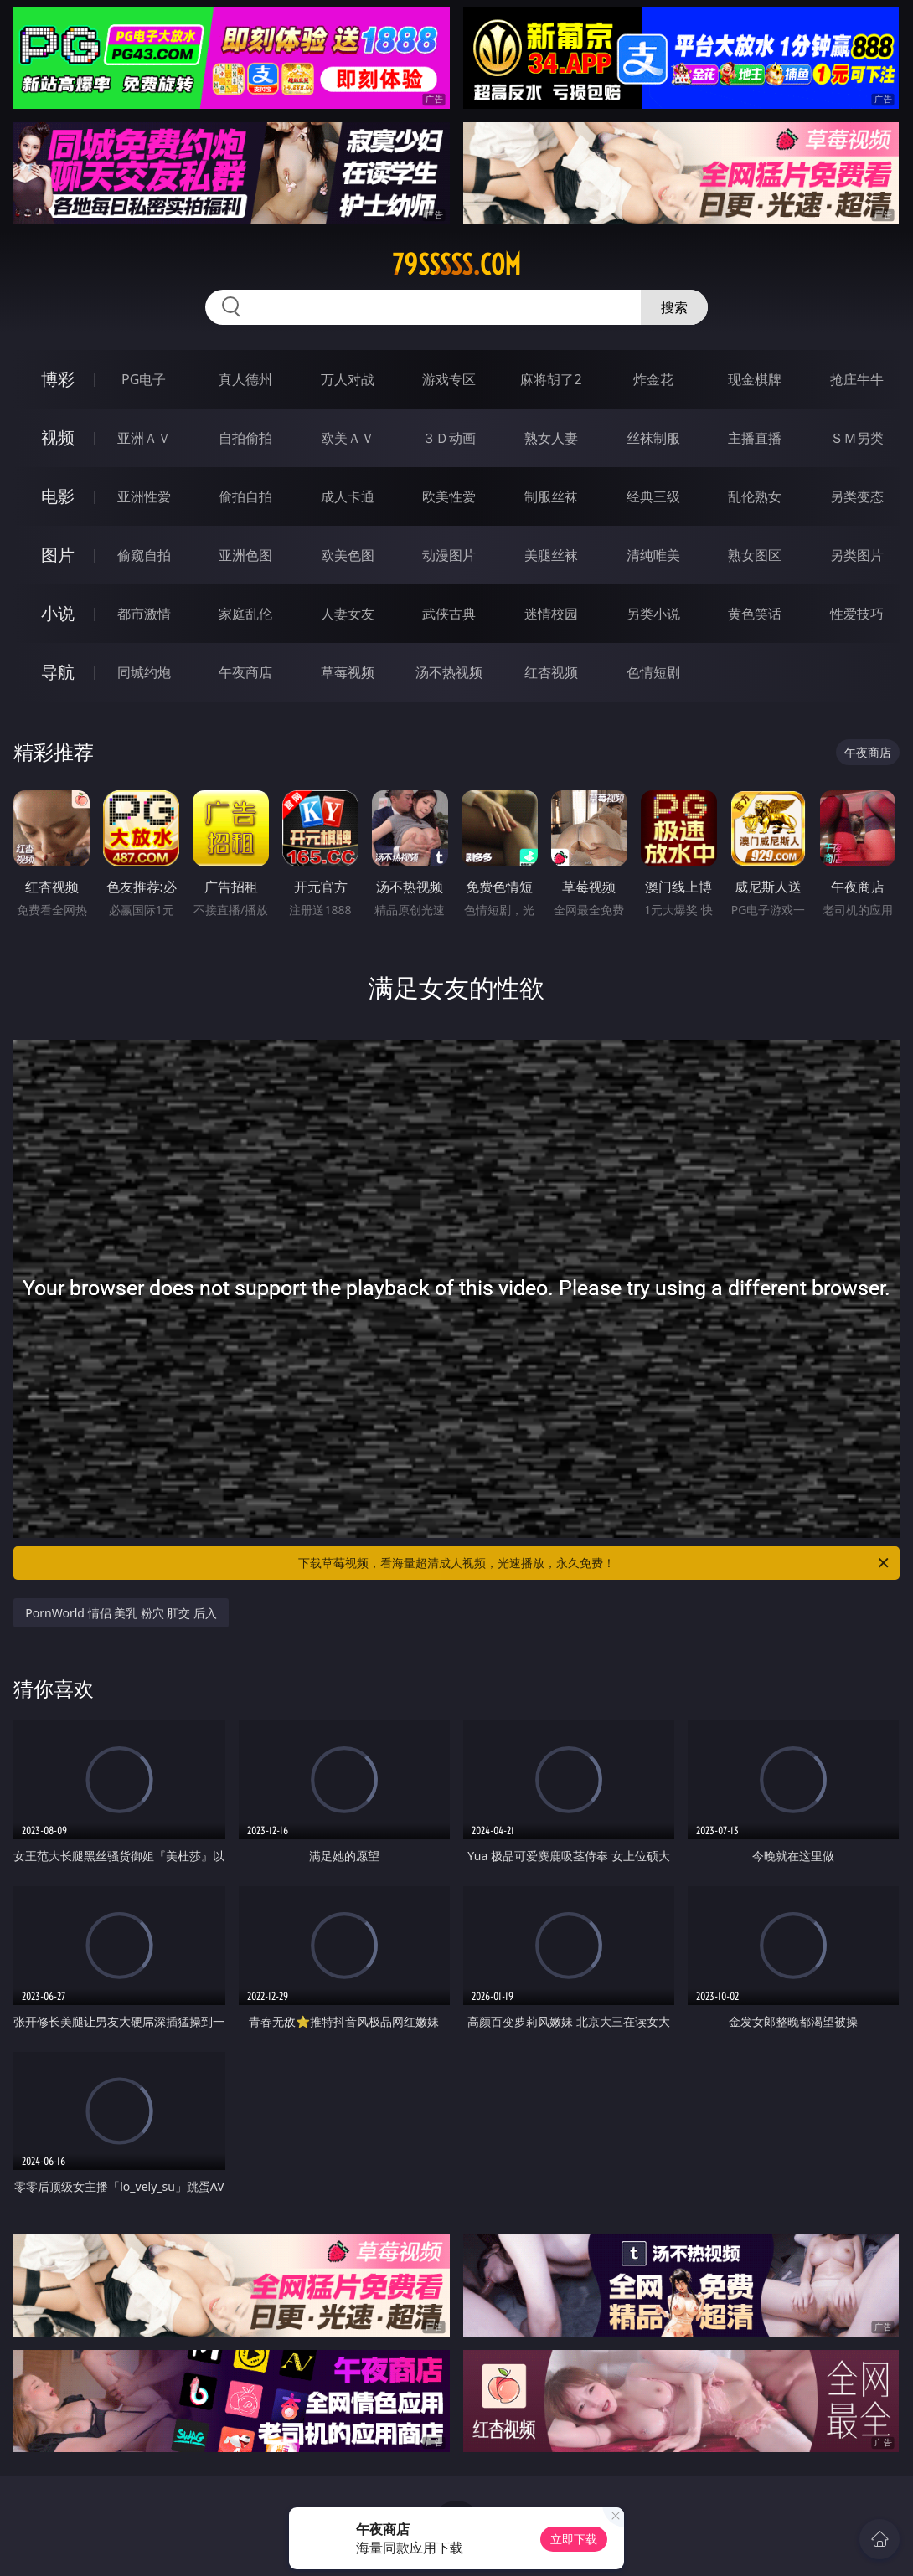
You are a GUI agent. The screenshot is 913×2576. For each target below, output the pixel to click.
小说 (58, 613)
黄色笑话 (754, 613)
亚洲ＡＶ (144, 438)
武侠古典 (449, 613)
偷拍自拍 (245, 496)
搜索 (674, 307)
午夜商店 (245, 672)
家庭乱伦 (245, 613)
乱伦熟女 (754, 496)
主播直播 (754, 438)
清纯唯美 (653, 555)
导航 (58, 672)
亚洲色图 (245, 555)
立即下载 (573, 2539)
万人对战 (347, 379)
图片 (58, 554)
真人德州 (245, 379)
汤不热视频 (448, 672)
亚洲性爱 (144, 496)
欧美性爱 (449, 496)
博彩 (58, 379)
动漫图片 (449, 555)
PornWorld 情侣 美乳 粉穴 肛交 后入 (121, 1613)
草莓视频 (347, 672)
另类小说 (653, 613)
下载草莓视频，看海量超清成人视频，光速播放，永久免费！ (594, 1563)
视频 (58, 437)
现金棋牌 (754, 379)
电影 (58, 496)
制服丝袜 (551, 496)
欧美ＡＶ (347, 438)
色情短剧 (653, 672)
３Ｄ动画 (449, 438)
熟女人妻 (551, 438)
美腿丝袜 (551, 555)
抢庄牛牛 (857, 379)
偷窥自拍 (144, 555)
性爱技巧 (857, 613)
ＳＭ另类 (857, 438)
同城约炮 (144, 672)
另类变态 (857, 496)
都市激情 (144, 613)
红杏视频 (551, 672)
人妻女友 (347, 613)
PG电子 (143, 379)
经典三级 (653, 496)
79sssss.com (456, 264)
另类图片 (857, 555)
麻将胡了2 (550, 379)
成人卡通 (347, 496)
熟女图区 (754, 555)
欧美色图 (347, 555)
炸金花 (653, 379)
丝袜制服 (653, 438)
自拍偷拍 (245, 438)
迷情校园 (551, 613)
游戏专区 (449, 379)
